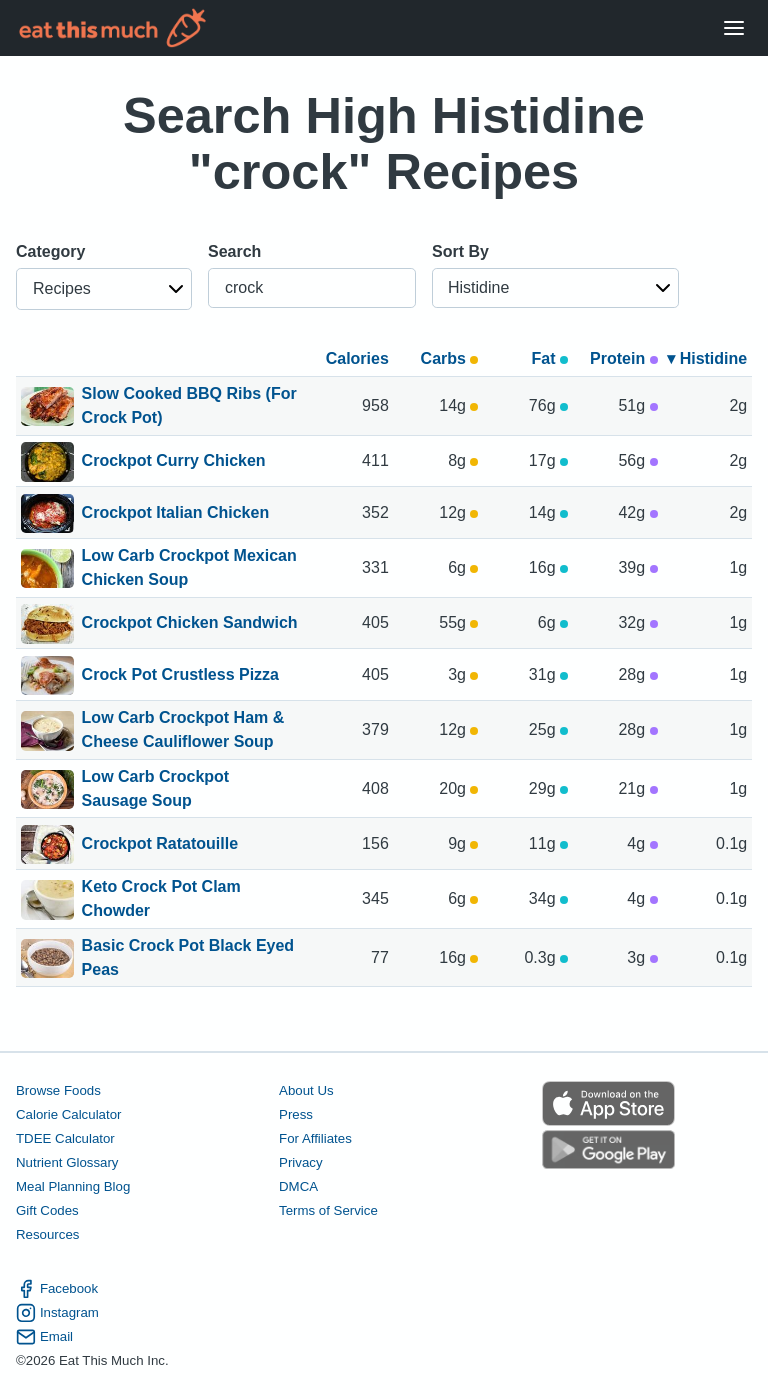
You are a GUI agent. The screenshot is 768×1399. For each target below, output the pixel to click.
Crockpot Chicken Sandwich (190, 624)
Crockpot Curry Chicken (174, 462)
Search (234, 251)
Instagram (57, 1313)
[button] (104, 289)
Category (50, 251)
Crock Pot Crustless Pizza (180, 676)
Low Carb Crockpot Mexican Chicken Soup (189, 568)
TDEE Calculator (65, 1138)
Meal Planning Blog (73, 1186)
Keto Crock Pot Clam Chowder (161, 899)
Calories (357, 358)
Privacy (301, 1162)
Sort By (460, 251)
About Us (306, 1090)
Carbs (450, 358)
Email (44, 1337)
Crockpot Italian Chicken (176, 514)
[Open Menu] (734, 28)
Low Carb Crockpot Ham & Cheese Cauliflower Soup (183, 730)
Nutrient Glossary (67, 1162)
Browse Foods (58, 1090)
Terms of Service (328, 1210)
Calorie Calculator (68, 1114)
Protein (624, 358)
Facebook (57, 1289)
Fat (550, 358)
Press (296, 1114)
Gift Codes (47, 1210)
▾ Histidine (707, 358)
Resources (47, 1234)
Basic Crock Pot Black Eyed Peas (188, 958)
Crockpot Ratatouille (160, 845)
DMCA (298, 1186)
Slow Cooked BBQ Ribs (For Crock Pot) (189, 406)
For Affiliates (315, 1138)
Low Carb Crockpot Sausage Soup (156, 789)
